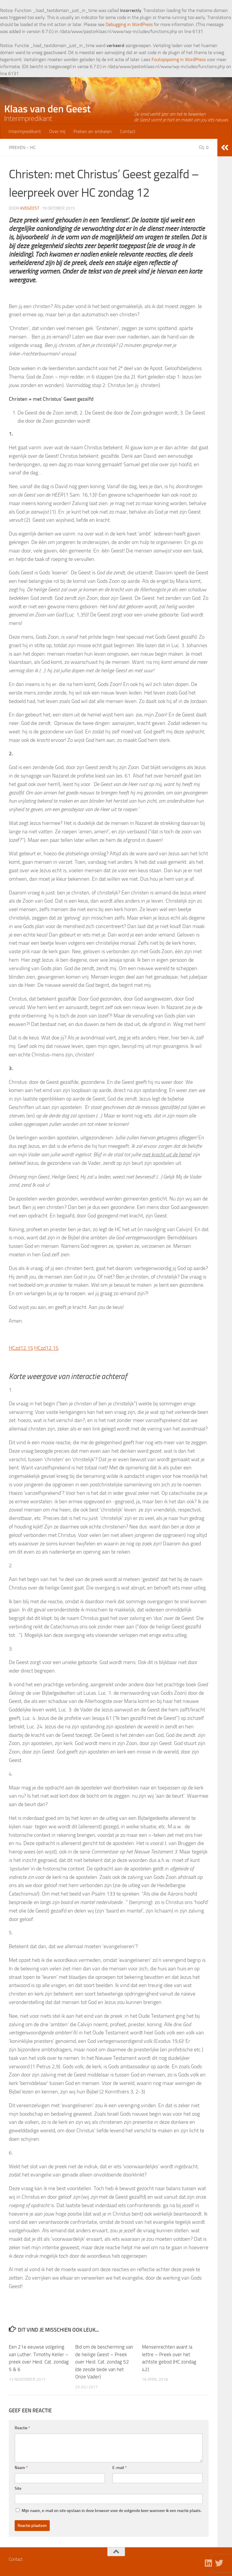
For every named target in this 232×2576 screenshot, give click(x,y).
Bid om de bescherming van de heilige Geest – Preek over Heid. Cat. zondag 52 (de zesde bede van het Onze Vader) (104, 2362)
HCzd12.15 (21, 1348)
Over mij (57, 131)
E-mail (119, 2467)
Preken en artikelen (92, 131)
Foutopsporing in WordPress (179, 59)
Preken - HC (22, 147)
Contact (127, 131)
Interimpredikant (24, 131)
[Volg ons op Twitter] (219, 2563)
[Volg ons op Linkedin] (208, 2563)
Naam (21, 2467)
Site (18, 2488)
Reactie (22, 2427)
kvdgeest (29, 208)
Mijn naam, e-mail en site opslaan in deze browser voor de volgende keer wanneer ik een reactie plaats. (112, 2510)
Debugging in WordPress (129, 24)
